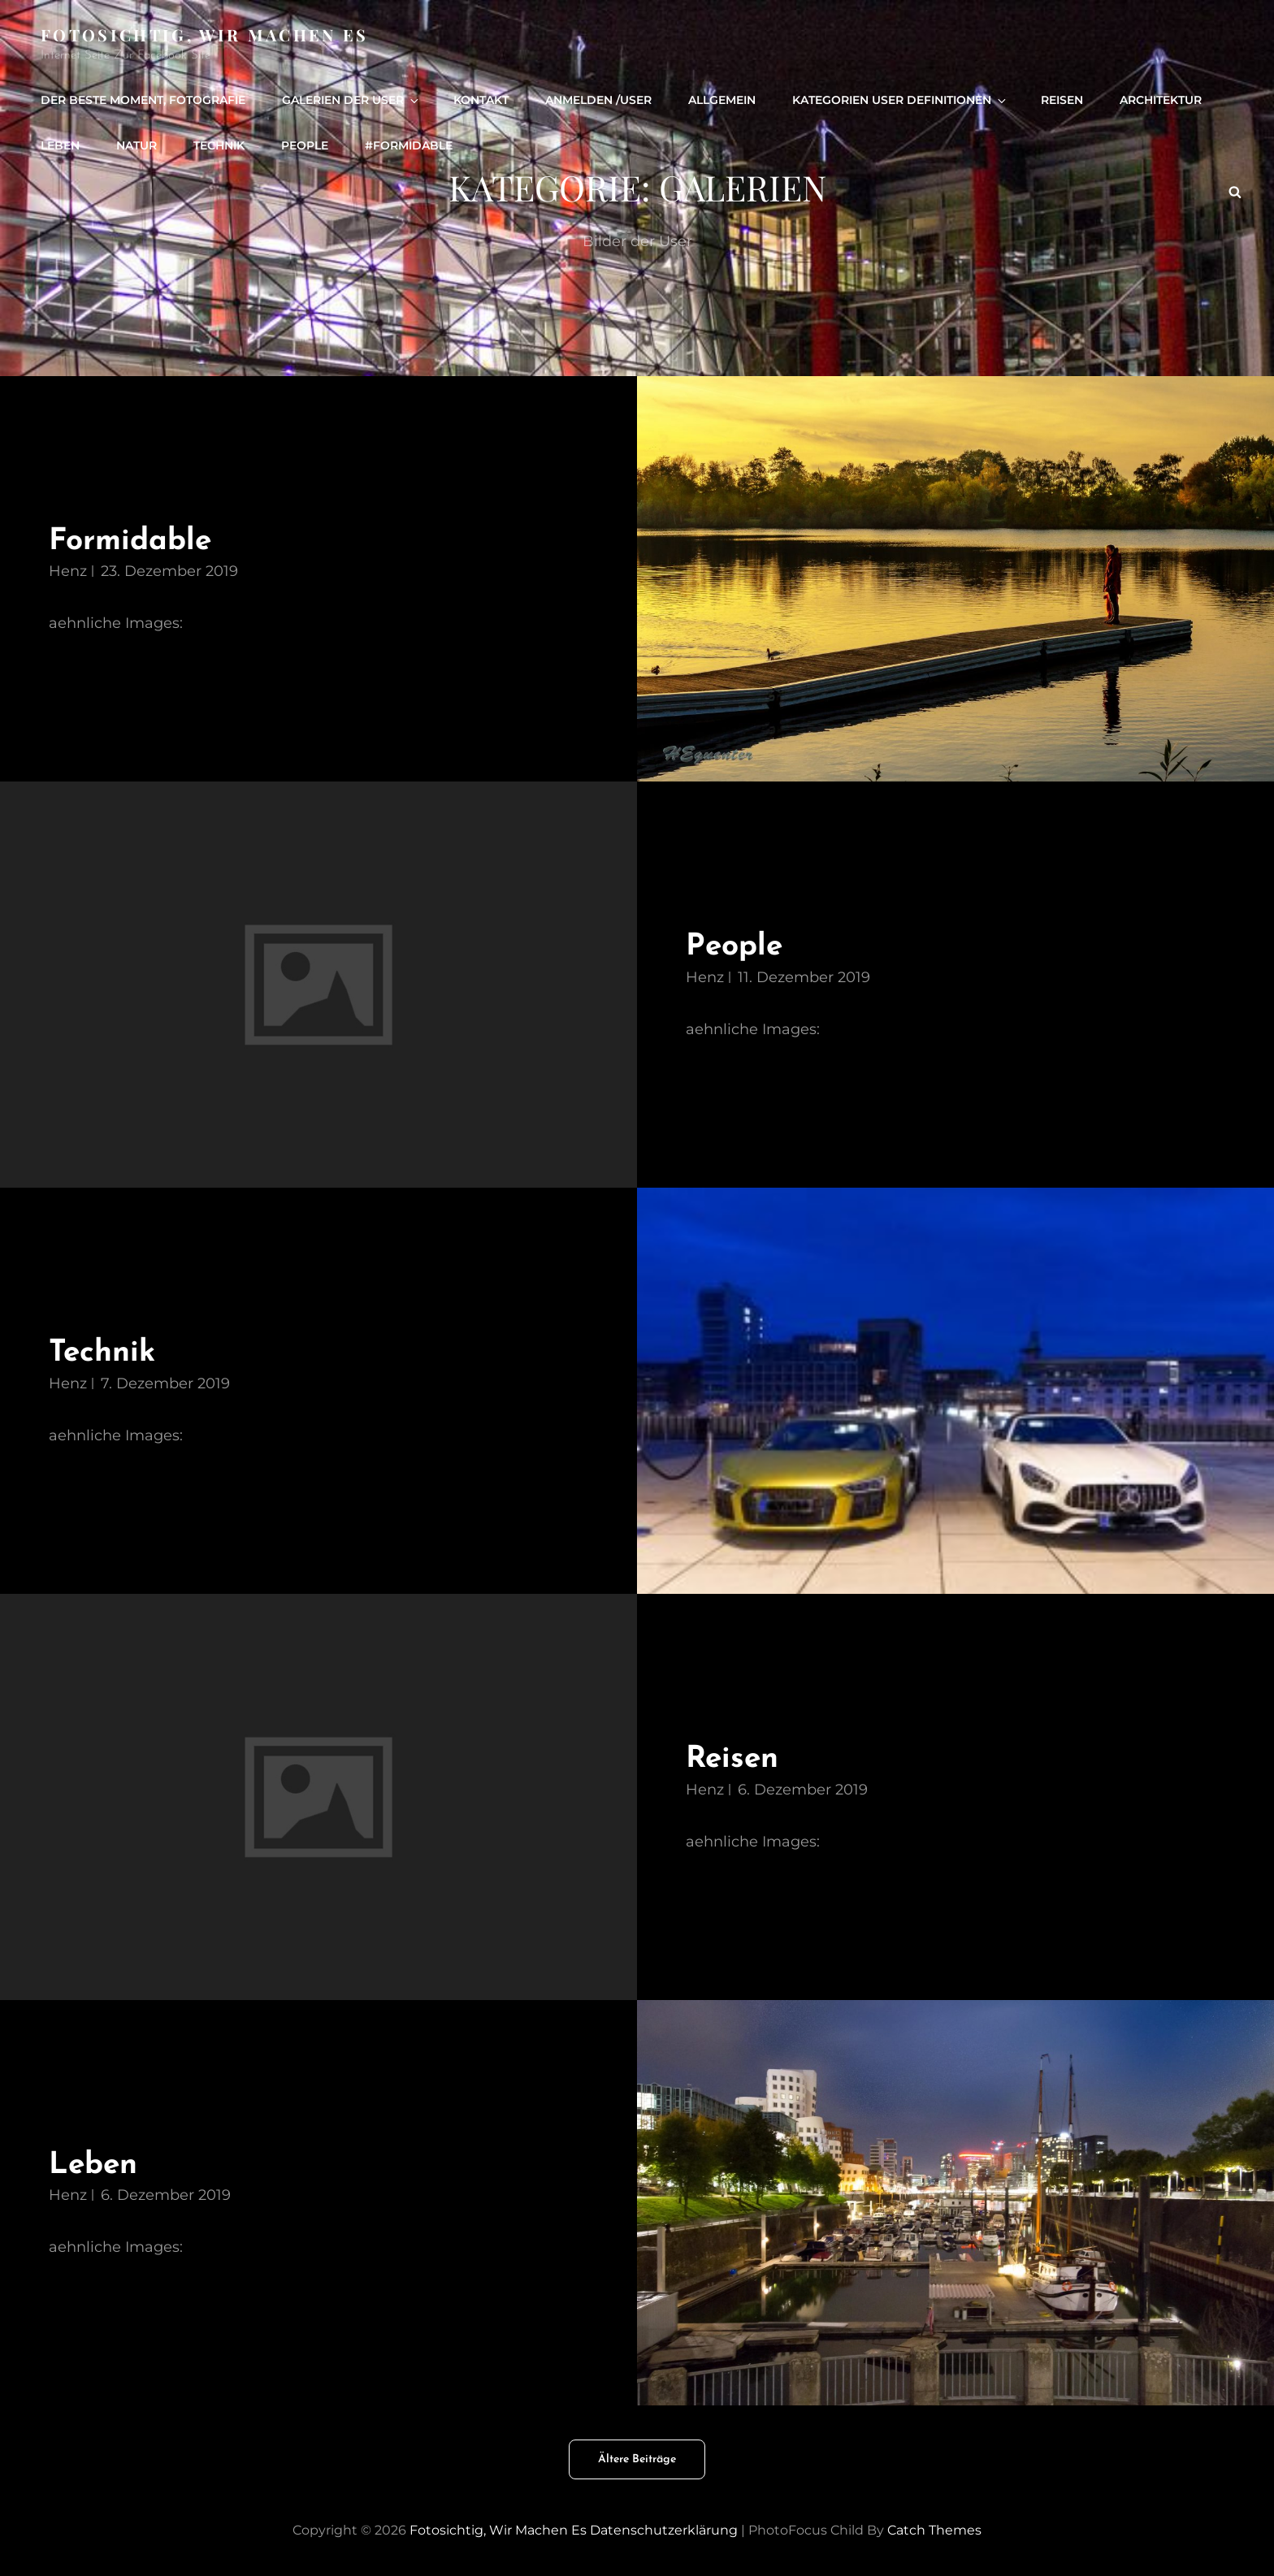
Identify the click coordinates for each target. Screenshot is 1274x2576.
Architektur (1161, 100)
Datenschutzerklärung (664, 2530)
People (734, 947)
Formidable (130, 541)
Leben (60, 145)
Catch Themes (934, 2530)
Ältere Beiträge (637, 2459)
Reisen (1062, 100)
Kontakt (481, 100)
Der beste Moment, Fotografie (143, 100)
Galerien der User (351, 100)
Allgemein (722, 100)
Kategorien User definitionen (900, 100)
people (304, 145)
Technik (219, 145)
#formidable (409, 145)
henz (68, 571)
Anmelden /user (598, 100)
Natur (136, 145)
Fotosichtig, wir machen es (205, 34)
